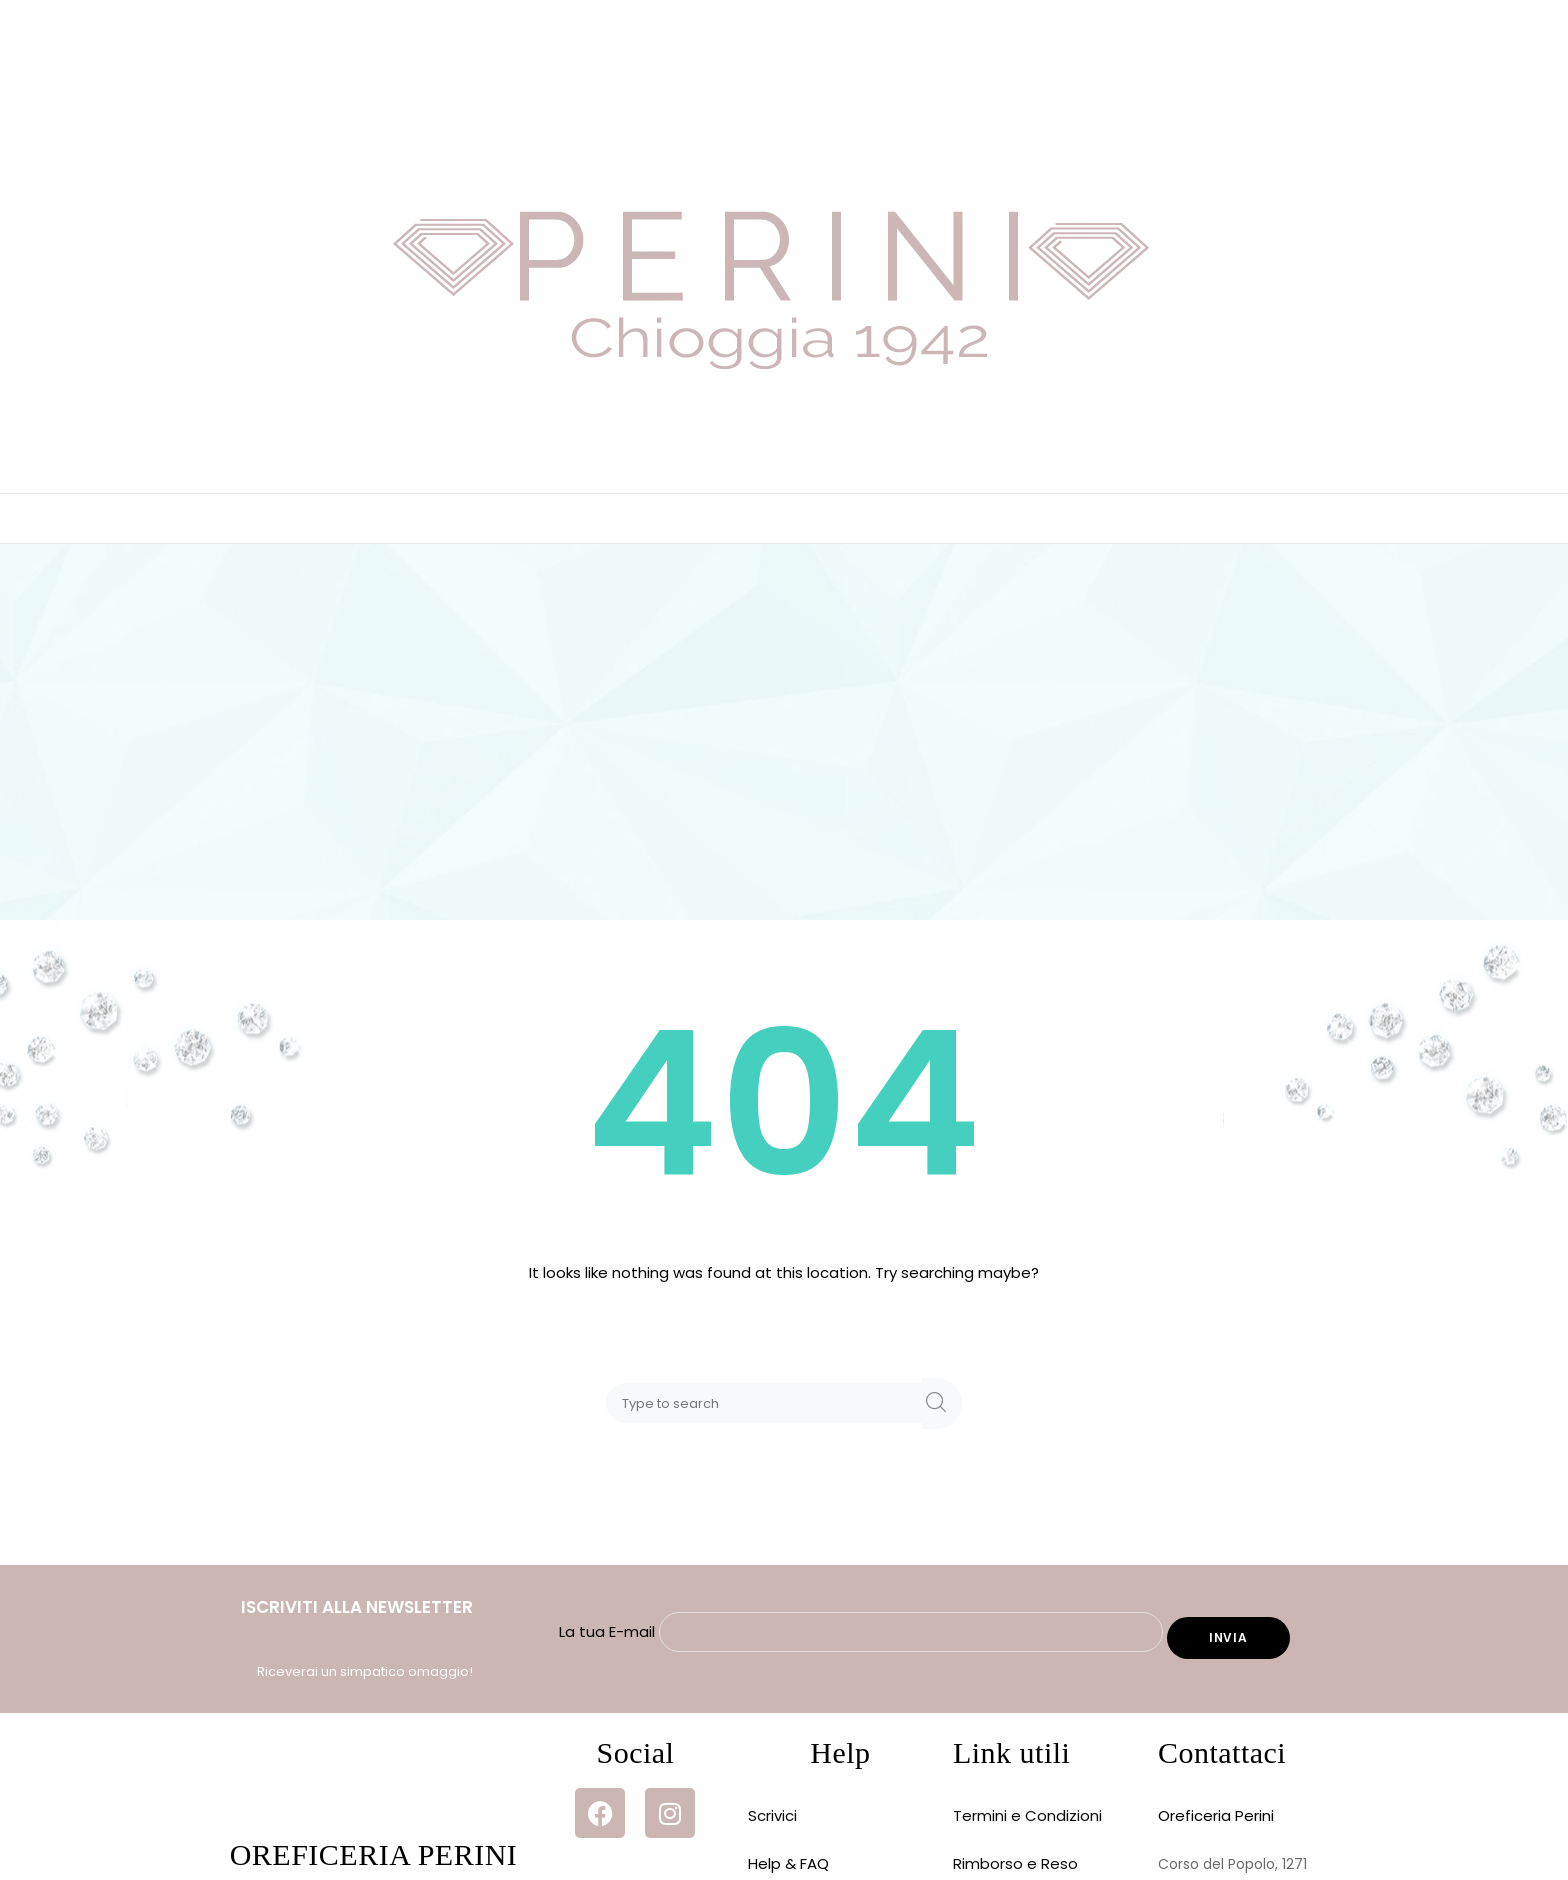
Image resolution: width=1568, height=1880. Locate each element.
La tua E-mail (863, 1631)
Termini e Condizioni (1027, 1815)
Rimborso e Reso (1015, 1863)
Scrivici (772, 1815)
